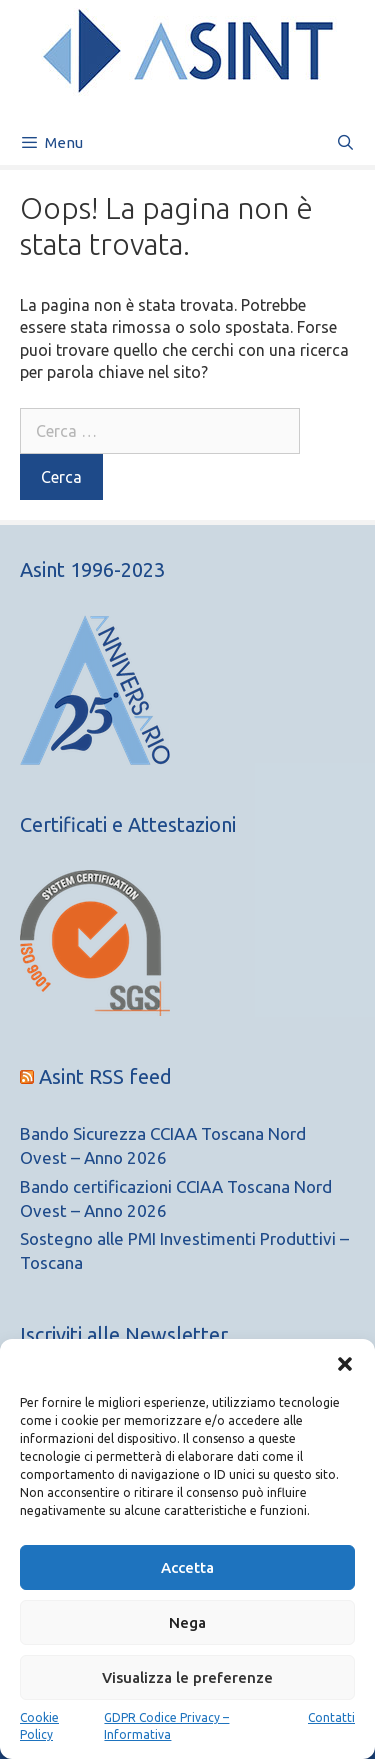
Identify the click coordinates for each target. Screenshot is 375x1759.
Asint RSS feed (105, 1076)
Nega (187, 1622)
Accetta (187, 1567)
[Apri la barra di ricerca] (345, 142)
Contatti (331, 1717)
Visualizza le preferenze (187, 1677)
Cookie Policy (39, 1726)
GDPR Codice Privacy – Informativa (166, 1726)
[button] (345, 1364)
